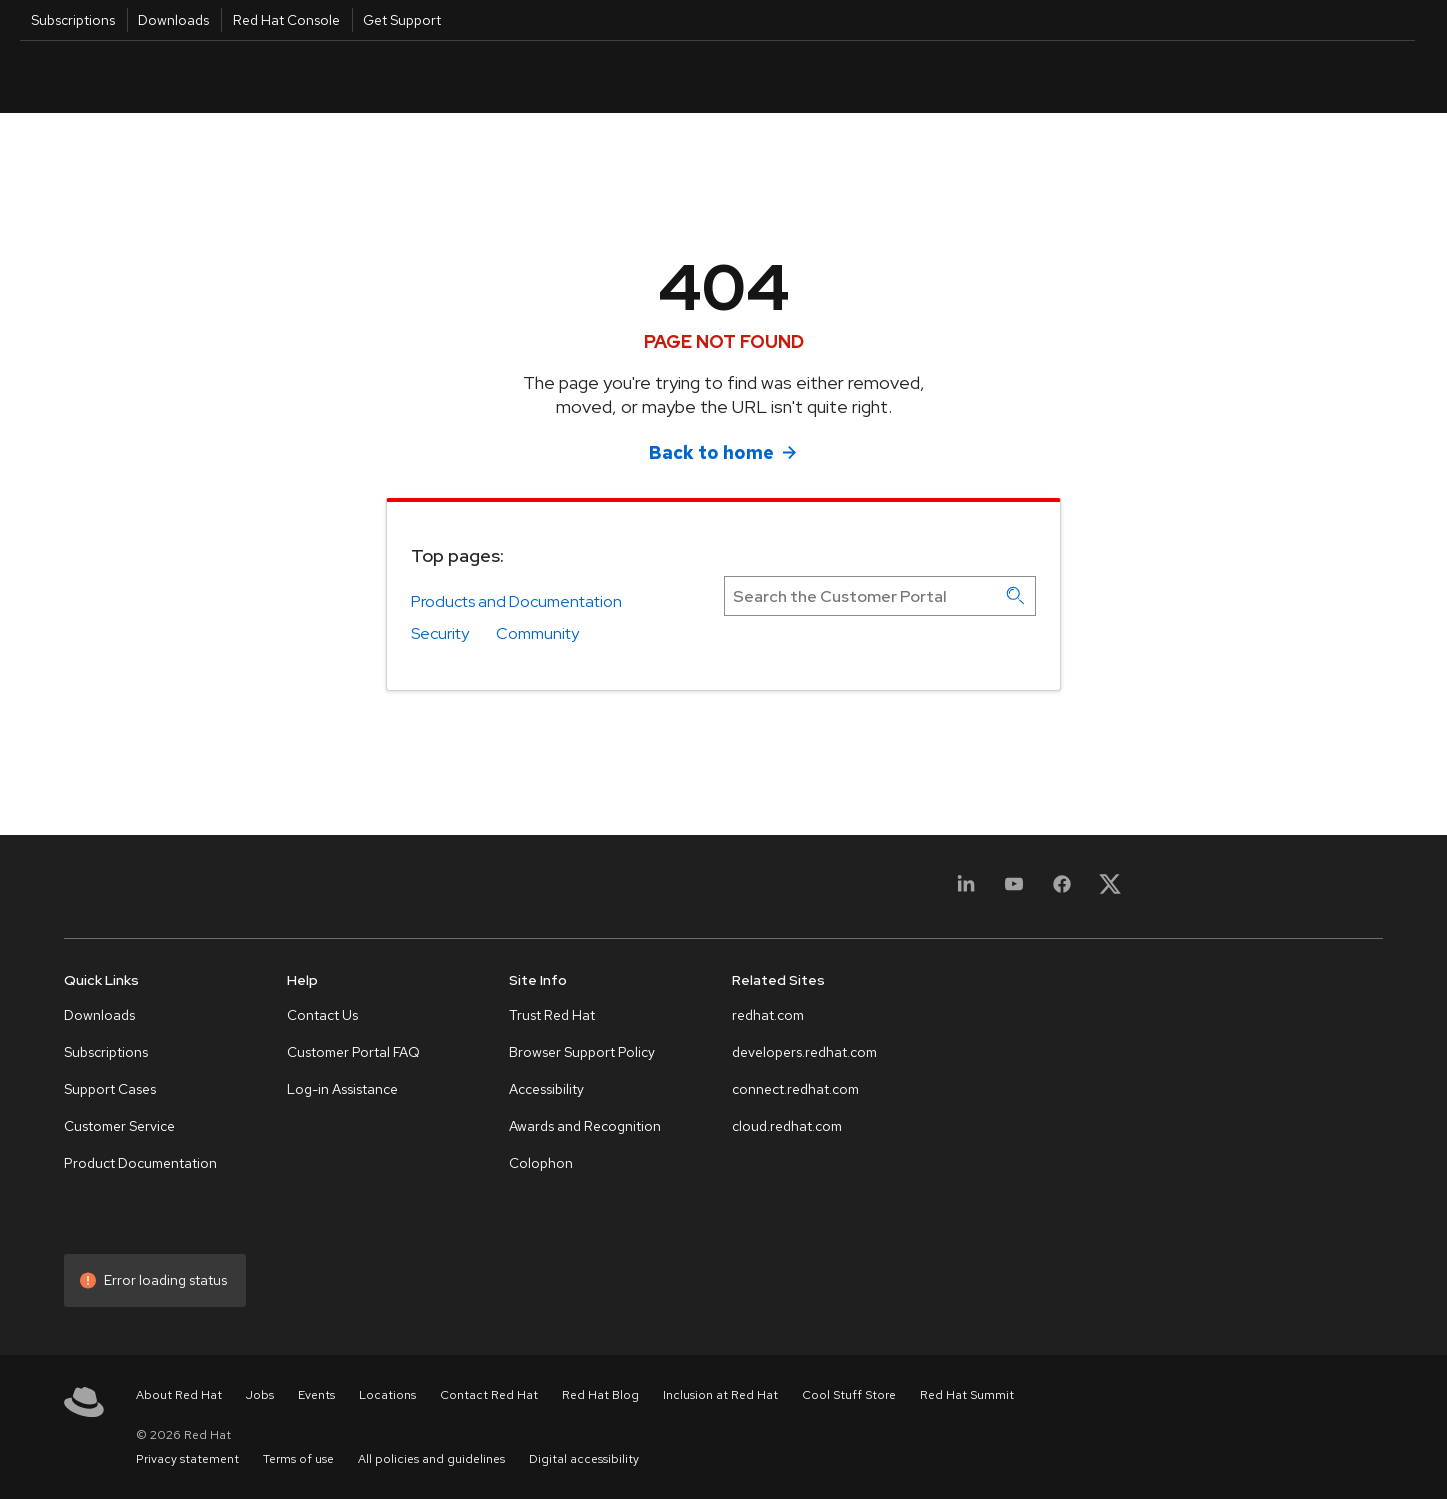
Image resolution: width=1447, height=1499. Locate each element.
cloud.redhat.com (787, 1126)
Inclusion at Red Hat (720, 1395)
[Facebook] (1062, 890)
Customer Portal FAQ (353, 1052)
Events (316, 1395)
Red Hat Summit (967, 1395)
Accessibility (546, 1089)
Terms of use (298, 1459)
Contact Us (322, 1015)
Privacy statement (187, 1459)
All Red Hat (1323, 76)
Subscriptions (73, 20)
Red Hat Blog (600, 1395)
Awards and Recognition (585, 1126)
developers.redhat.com (804, 1052)
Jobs (260, 1395)
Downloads (173, 20)
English (1255, 76)
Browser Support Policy (582, 1052)
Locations (387, 1395)
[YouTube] (1014, 890)
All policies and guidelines (431, 1459)
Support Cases (110, 1089)
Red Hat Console (286, 20)
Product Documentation (140, 1163)
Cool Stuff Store (849, 1395)
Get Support (402, 20)
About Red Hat (179, 1395)
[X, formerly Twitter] (1110, 890)
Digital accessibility (584, 1459)
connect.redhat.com (795, 1089)
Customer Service (119, 1126)
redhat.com (768, 1015)
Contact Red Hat (489, 1395)
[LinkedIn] (966, 890)
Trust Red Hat (552, 1015)
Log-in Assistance (342, 1089)
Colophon (541, 1163)
